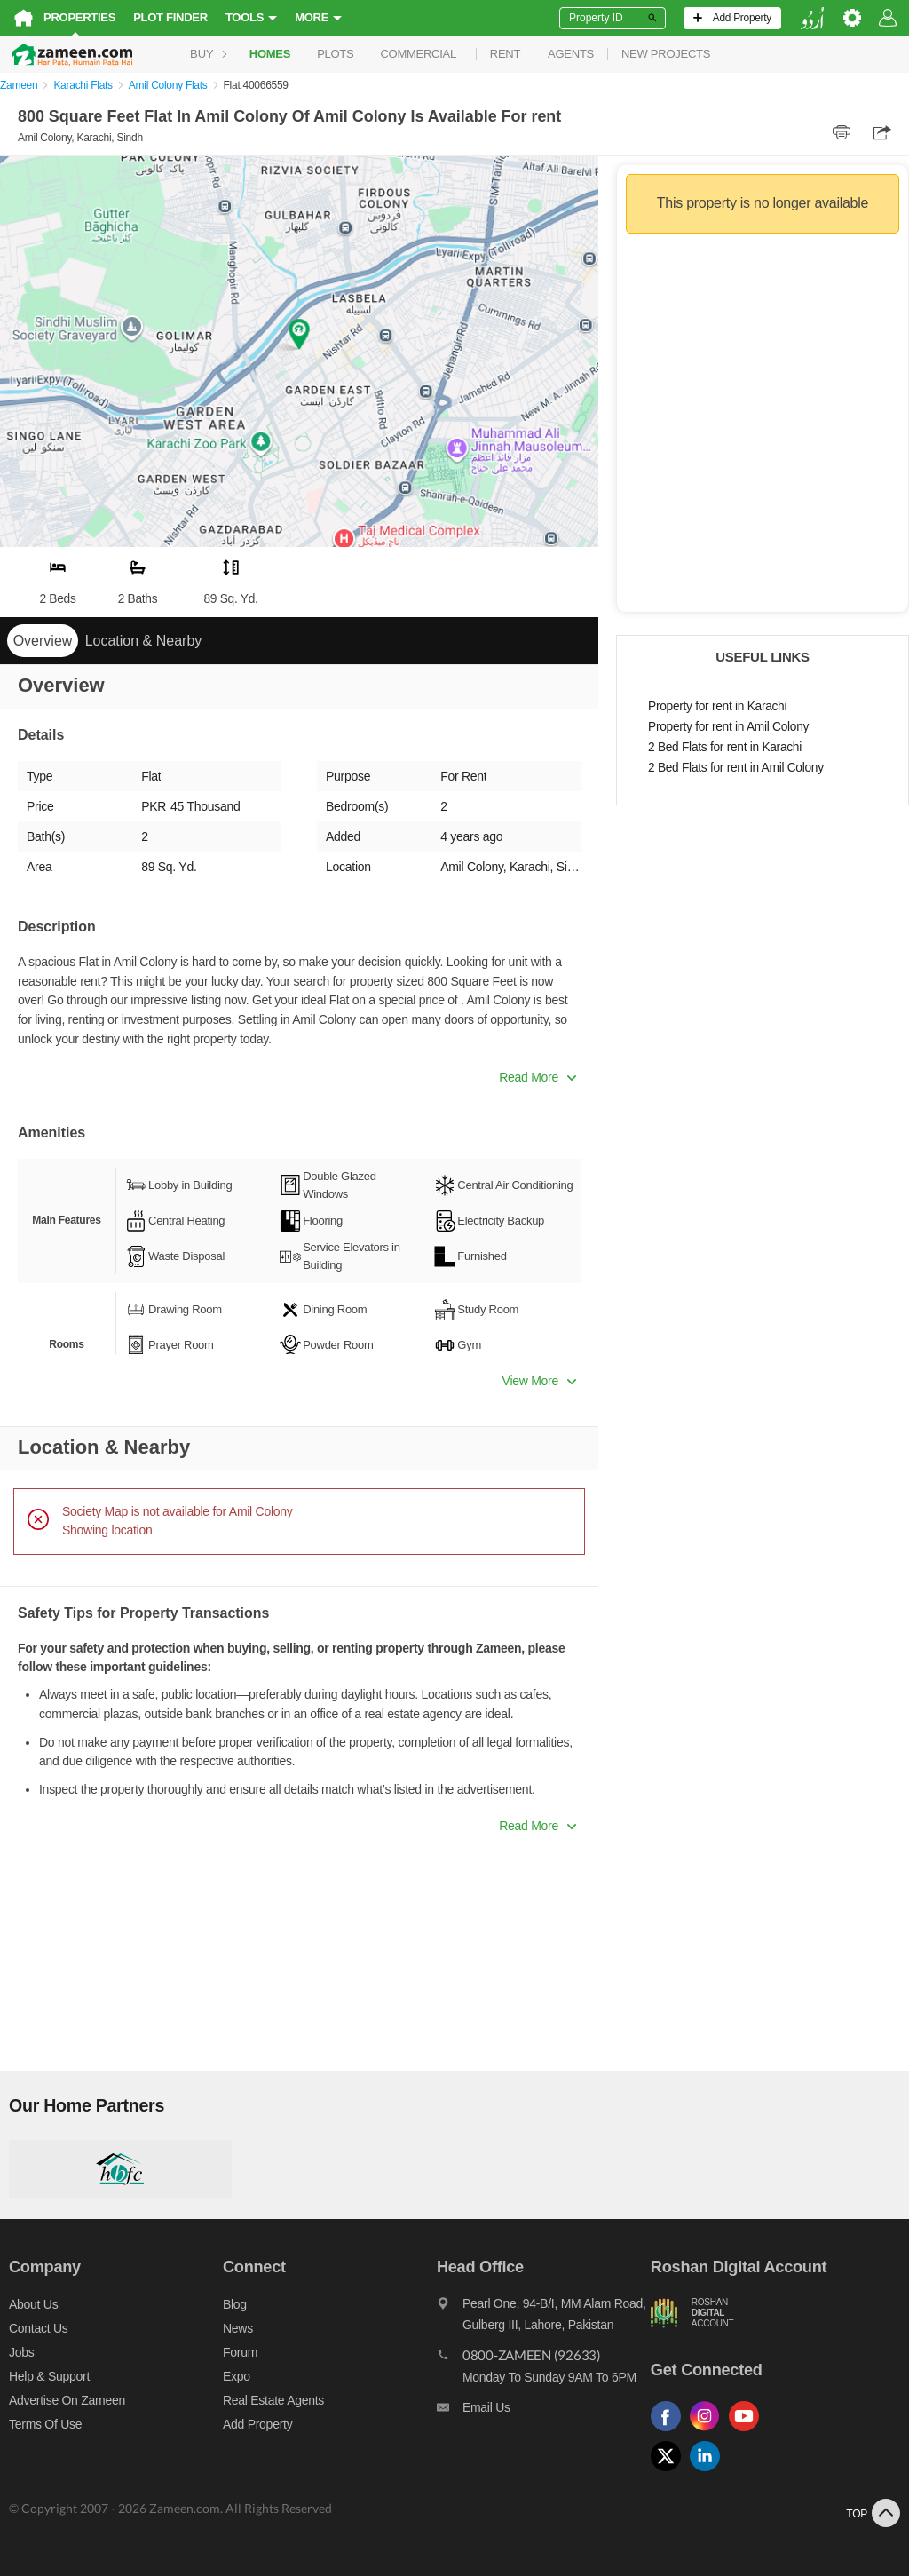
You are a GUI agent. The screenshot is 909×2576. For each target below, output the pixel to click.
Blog (235, 2304)
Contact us (38, 2328)
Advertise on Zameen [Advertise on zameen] (67, 2400)
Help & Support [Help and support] (49, 2376)
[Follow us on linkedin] (709, 2471)
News (238, 2328)
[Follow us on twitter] (670, 2471)
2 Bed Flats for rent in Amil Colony (736, 767)
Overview (43, 640)
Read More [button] (537, 1077)
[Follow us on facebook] (670, 2431)
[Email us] (544, 2411)
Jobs (21, 2352)
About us (33, 2304)
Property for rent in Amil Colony (728, 726)
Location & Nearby (143, 640)
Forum (240, 2352)
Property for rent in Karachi (717, 706)
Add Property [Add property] (257, 2424)
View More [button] (539, 1381)
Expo (236, 2376)
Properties (79, 17)
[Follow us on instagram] (709, 2431)
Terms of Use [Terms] (45, 2424)
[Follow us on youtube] (748, 2431)
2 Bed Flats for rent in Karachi (725, 747)
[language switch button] (812, 18)
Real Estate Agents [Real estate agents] (273, 2400)
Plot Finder (170, 17)
